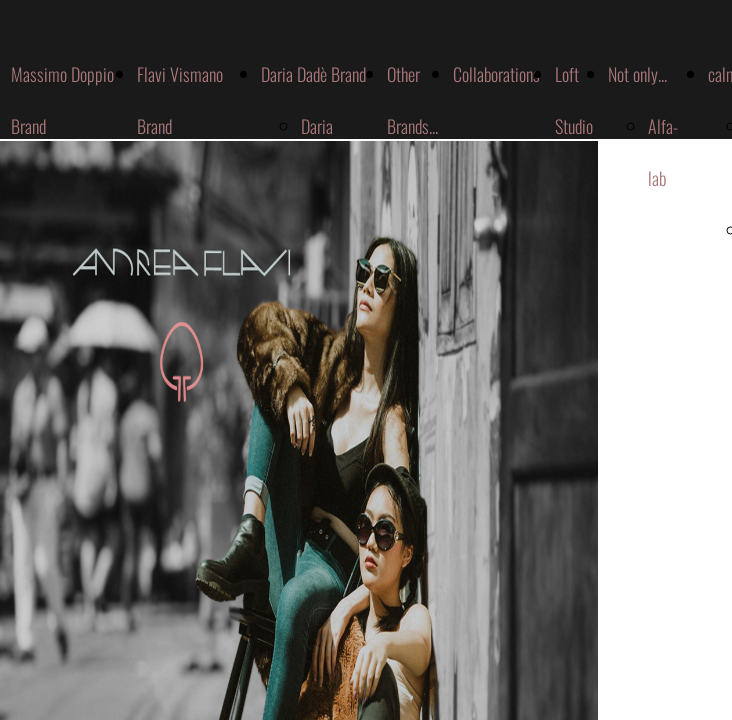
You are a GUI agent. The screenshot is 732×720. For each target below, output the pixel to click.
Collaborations (496, 74)
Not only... (637, 74)
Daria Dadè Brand (313, 74)
